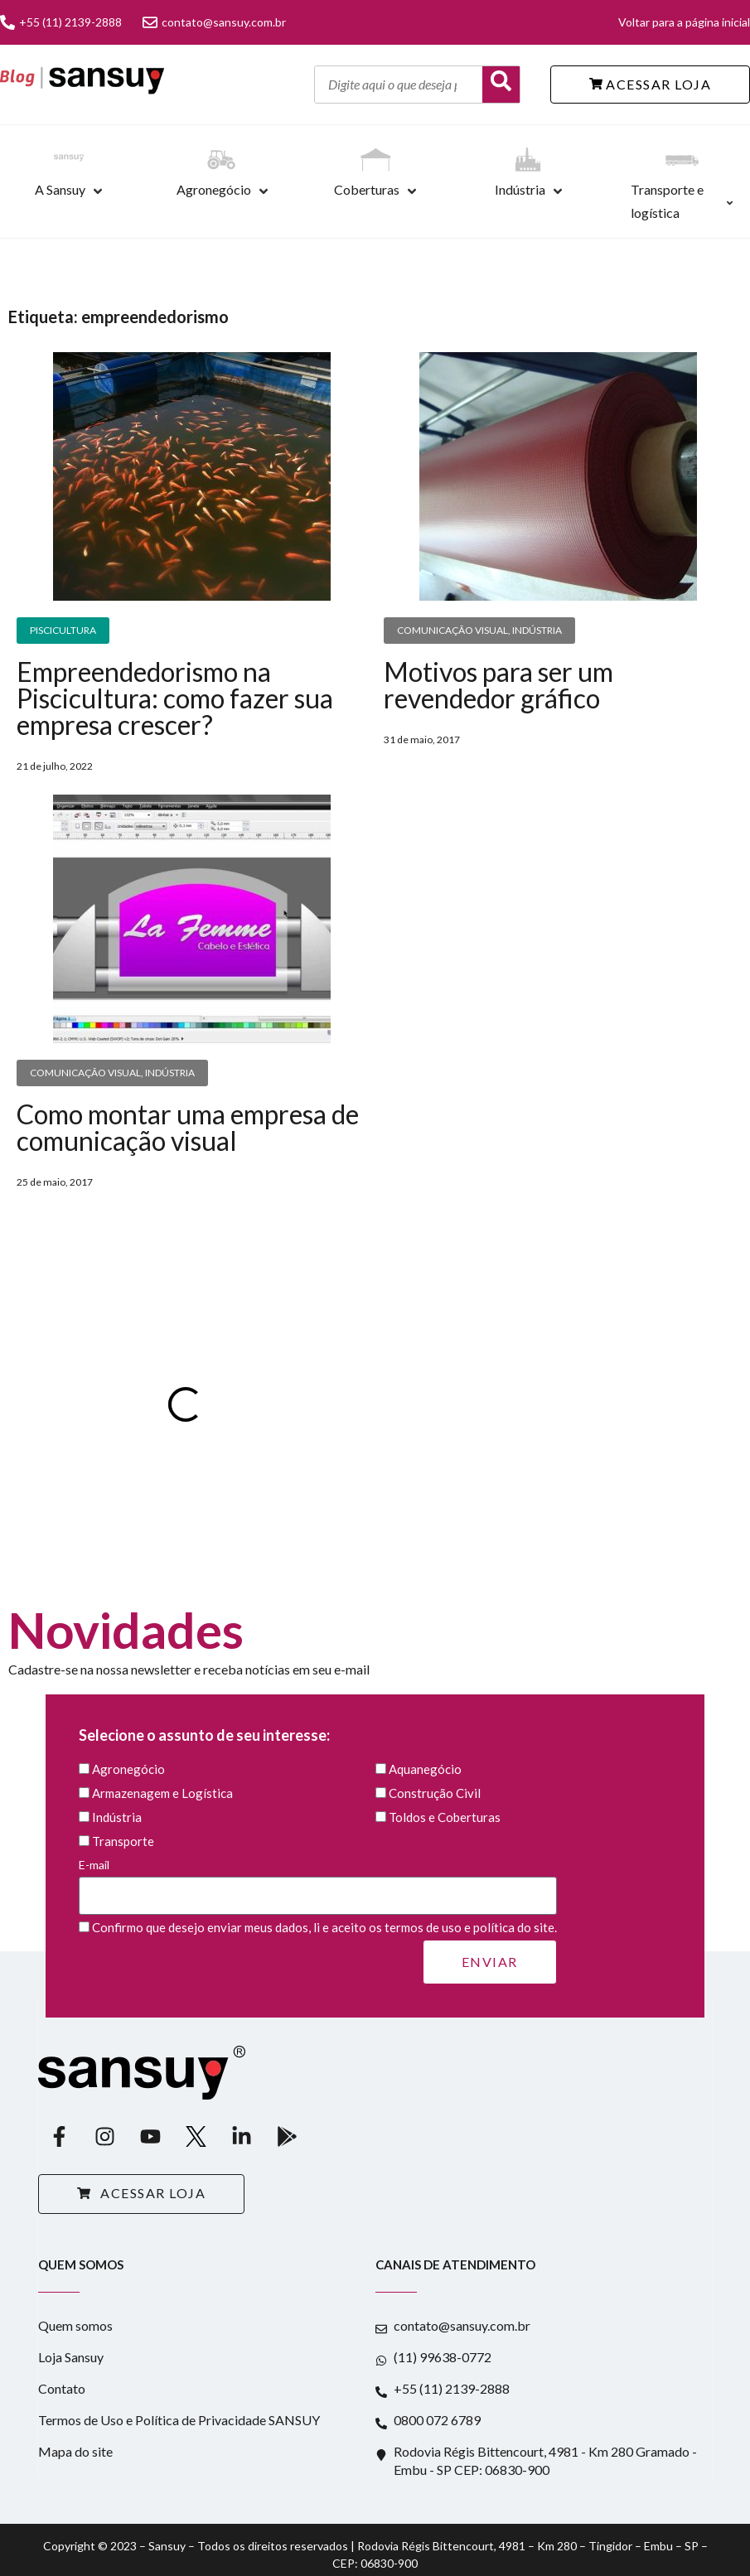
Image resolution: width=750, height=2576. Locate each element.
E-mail (318, 1880)
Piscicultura (63, 630)
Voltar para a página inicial (684, 22)
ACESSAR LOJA (650, 84)
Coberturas (366, 189)
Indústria (520, 189)
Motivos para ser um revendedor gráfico (498, 684)
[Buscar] (501, 84)
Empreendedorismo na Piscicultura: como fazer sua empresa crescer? (175, 698)
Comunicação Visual (452, 630)
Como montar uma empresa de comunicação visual (188, 1127)
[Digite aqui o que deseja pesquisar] (398, 84)
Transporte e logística (667, 200)
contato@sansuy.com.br (214, 22)
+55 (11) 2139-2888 (61, 22)
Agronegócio (214, 189)
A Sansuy (60, 189)
